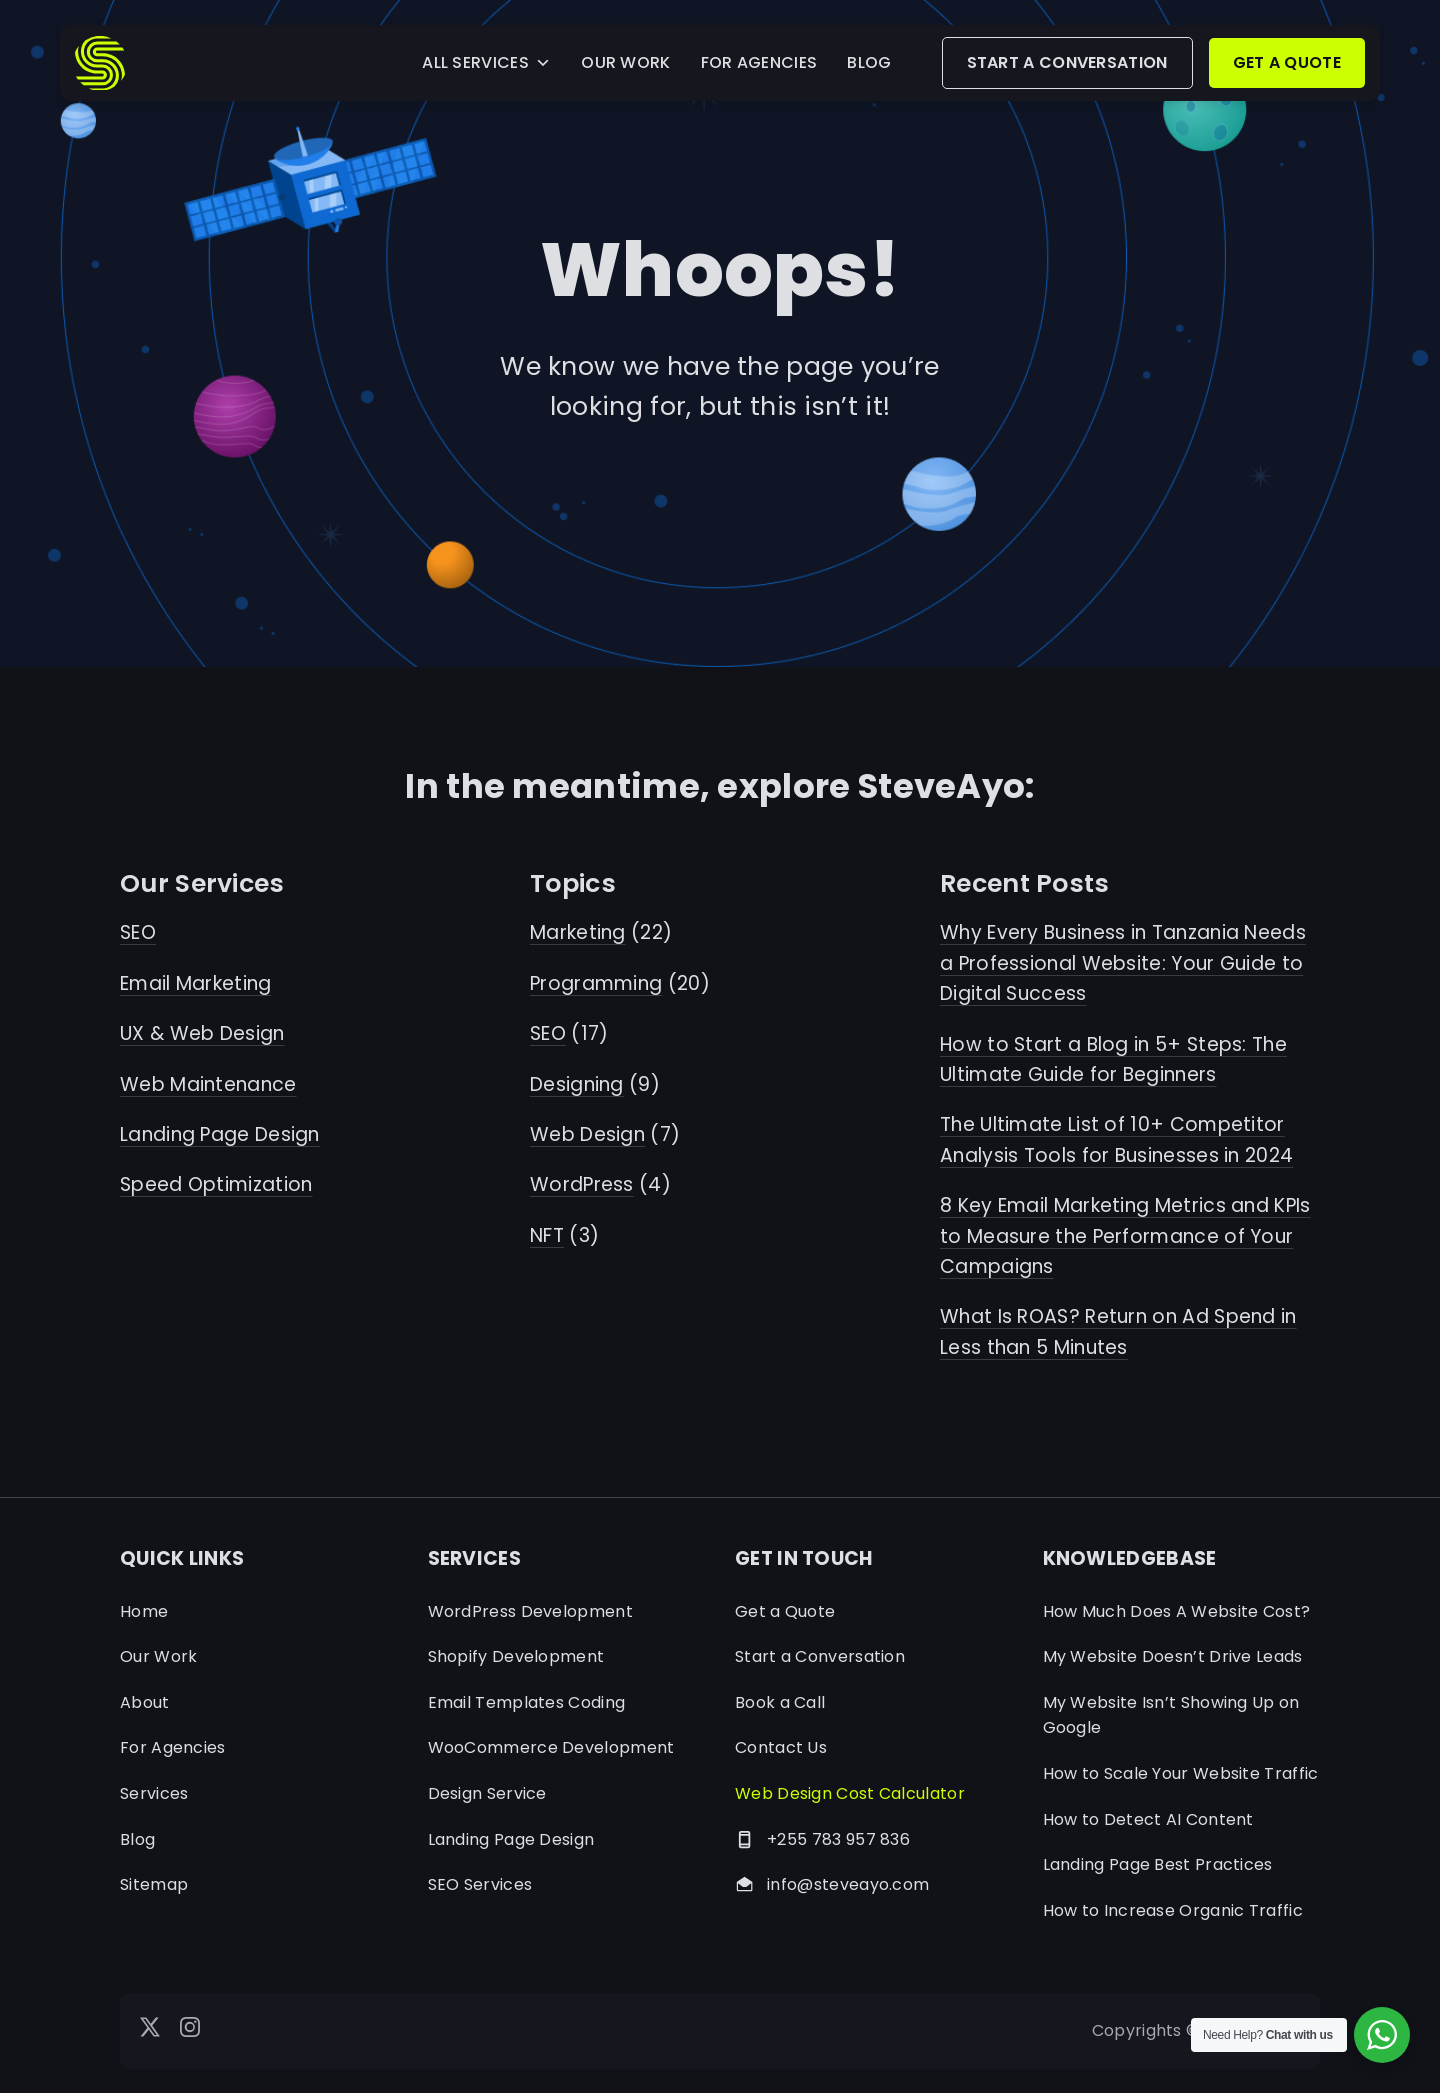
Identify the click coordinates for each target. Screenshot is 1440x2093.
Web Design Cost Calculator (850, 1793)
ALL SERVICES (486, 63)
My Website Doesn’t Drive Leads (1173, 1656)
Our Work (158, 1656)
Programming (596, 983)
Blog (137, 1839)
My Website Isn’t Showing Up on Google (1171, 1715)
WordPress (582, 1184)
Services (154, 1793)
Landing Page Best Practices (1158, 1864)
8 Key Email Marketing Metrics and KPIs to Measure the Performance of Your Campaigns (1125, 1236)
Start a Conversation (820, 1656)
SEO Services (480, 1884)
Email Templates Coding (527, 1702)
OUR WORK (625, 62)
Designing (577, 1084)
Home (144, 1611)
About (145, 1702)
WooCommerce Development (551, 1747)
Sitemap (154, 1884)
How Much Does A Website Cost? (1177, 1611)
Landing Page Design (220, 1134)
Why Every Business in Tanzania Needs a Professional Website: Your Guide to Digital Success (1123, 963)
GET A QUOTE (1287, 62)
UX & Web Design (202, 1033)
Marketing (578, 932)
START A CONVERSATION (1067, 62)
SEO (138, 932)
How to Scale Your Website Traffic (1181, 1773)
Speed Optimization (216, 1184)
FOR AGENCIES (759, 62)
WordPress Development (530, 1611)
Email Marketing (196, 983)
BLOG (869, 62)
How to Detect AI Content (1148, 1819)
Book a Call (780, 1702)
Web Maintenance (208, 1084)
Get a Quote (785, 1611)
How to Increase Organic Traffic (1173, 1910)
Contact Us (781, 1747)
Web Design (587, 1134)
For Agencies (173, 1747)
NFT (547, 1235)
